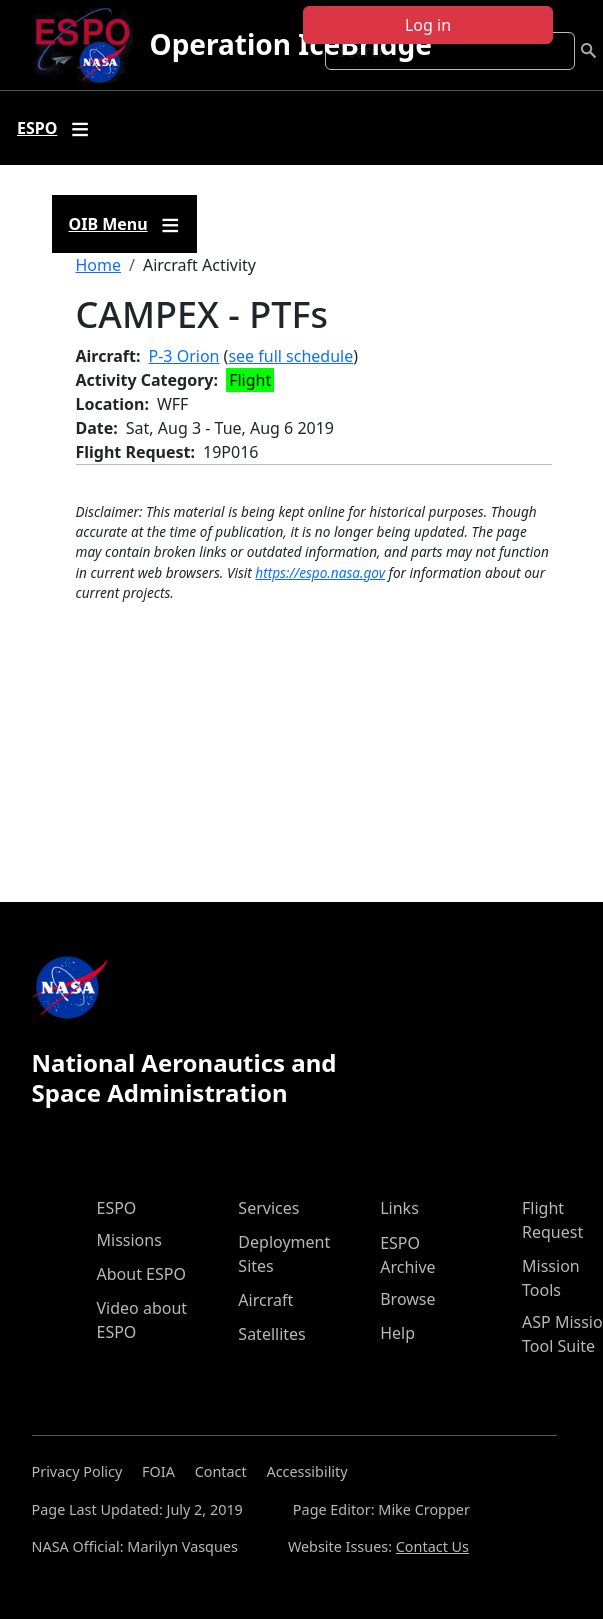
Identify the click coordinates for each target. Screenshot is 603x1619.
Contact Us (432, 1546)
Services (268, 1208)
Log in (428, 25)
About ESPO (141, 1274)
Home (99, 265)
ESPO (117, 1208)
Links (399, 1208)
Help (397, 1333)
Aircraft (265, 1300)
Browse (407, 1299)
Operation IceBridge (290, 44)
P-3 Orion (184, 356)
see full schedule (290, 356)
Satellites (271, 1334)
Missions (129, 1240)
